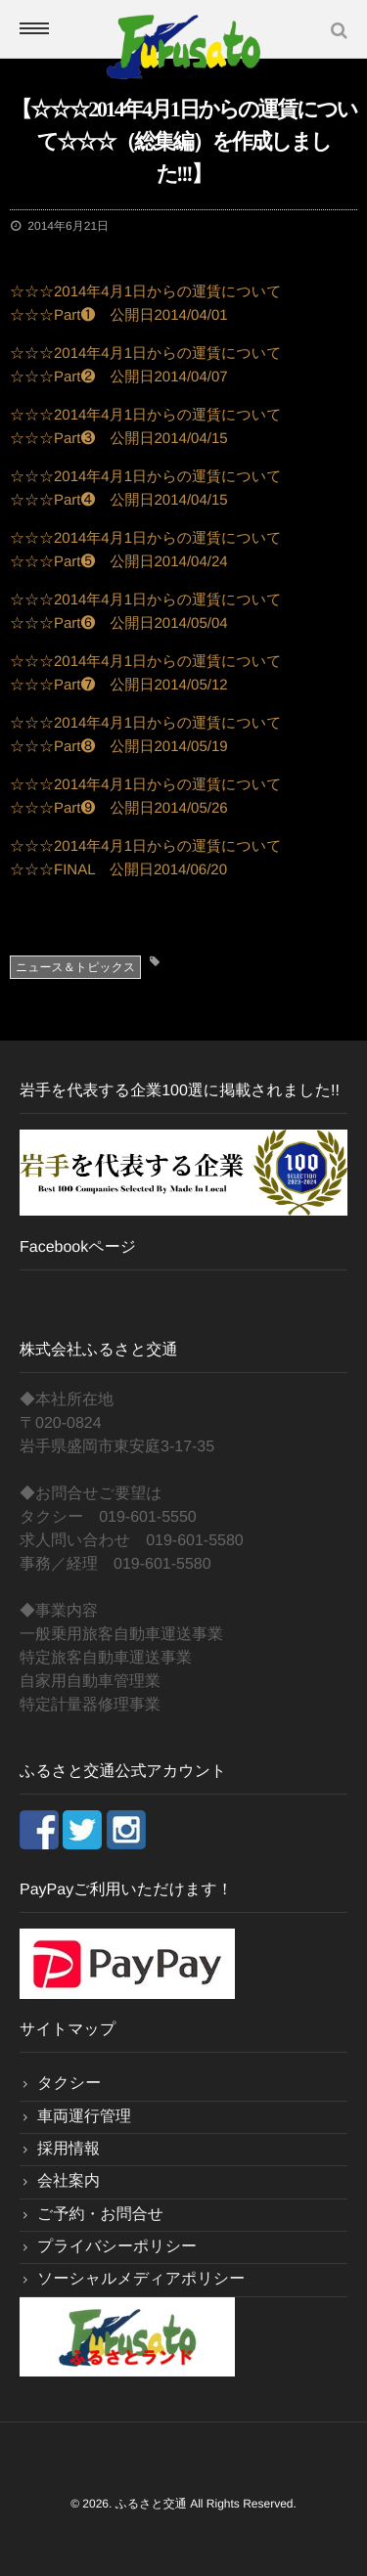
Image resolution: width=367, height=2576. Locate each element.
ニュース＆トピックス (75, 967)
